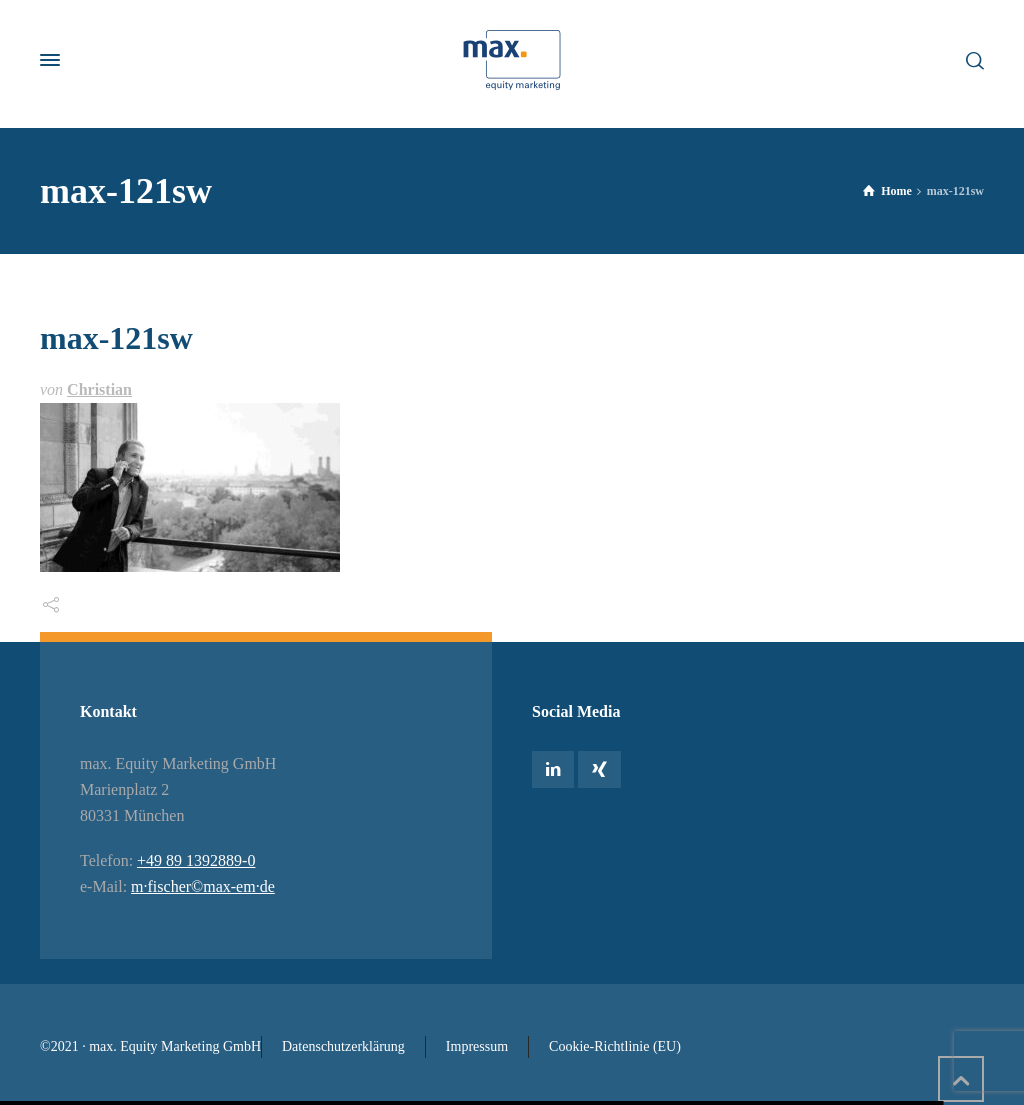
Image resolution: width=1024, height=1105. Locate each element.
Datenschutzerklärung (343, 1046)
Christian (99, 389)
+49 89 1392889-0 (196, 860)
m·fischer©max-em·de (203, 886)
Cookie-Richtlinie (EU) (615, 1046)
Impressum (477, 1046)
